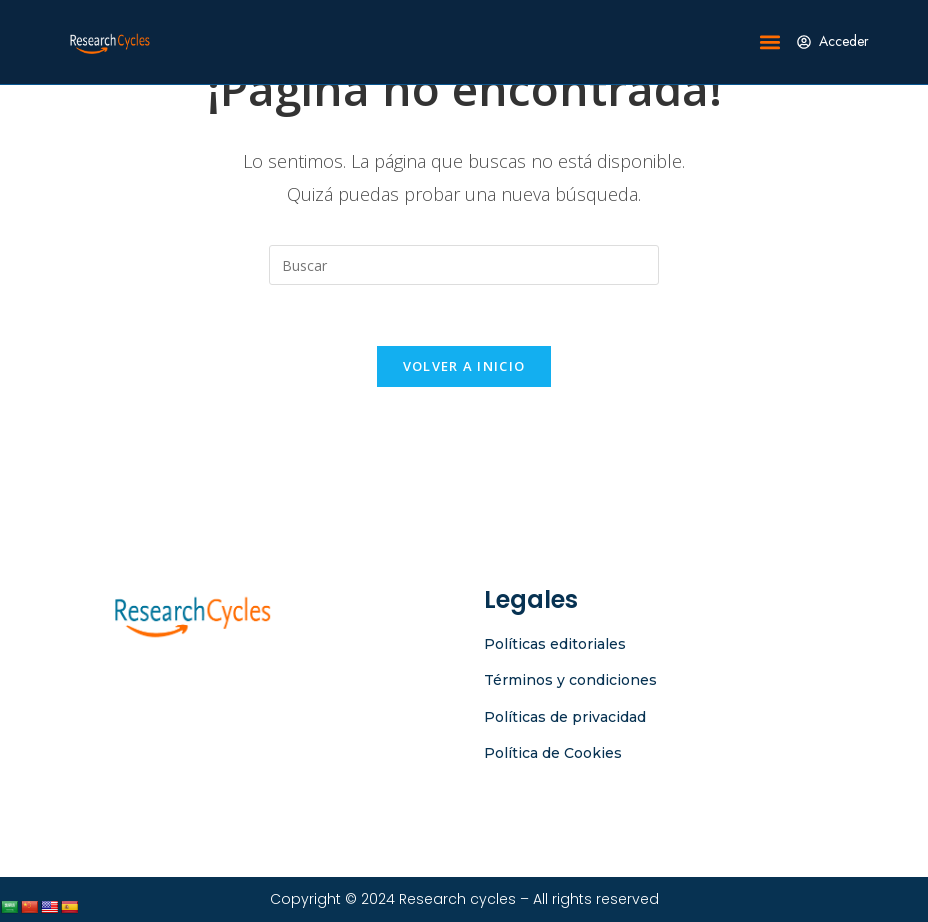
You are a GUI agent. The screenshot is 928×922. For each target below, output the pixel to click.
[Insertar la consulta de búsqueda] (464, 265)
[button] (770, 42)
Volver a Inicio (464, 366)
